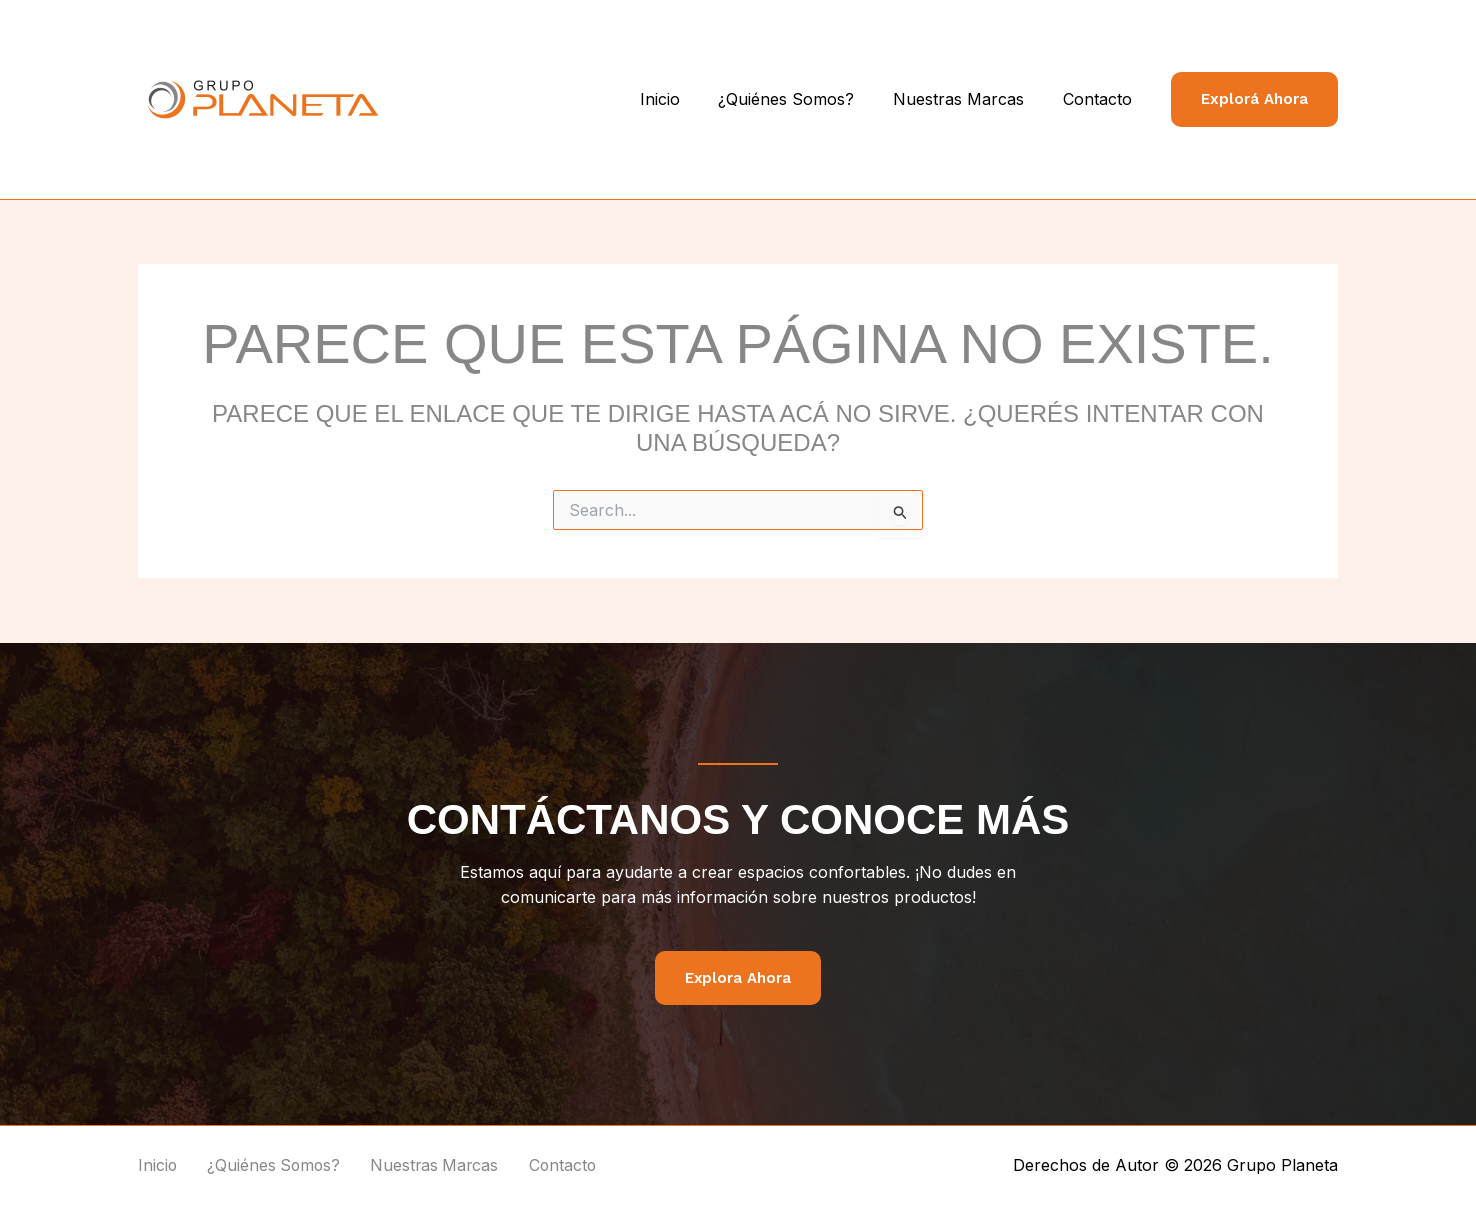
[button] (1254, 99)
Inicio (683, 99)
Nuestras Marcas (968, 99)
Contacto (1100, 99)
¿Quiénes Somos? (803, 99)
